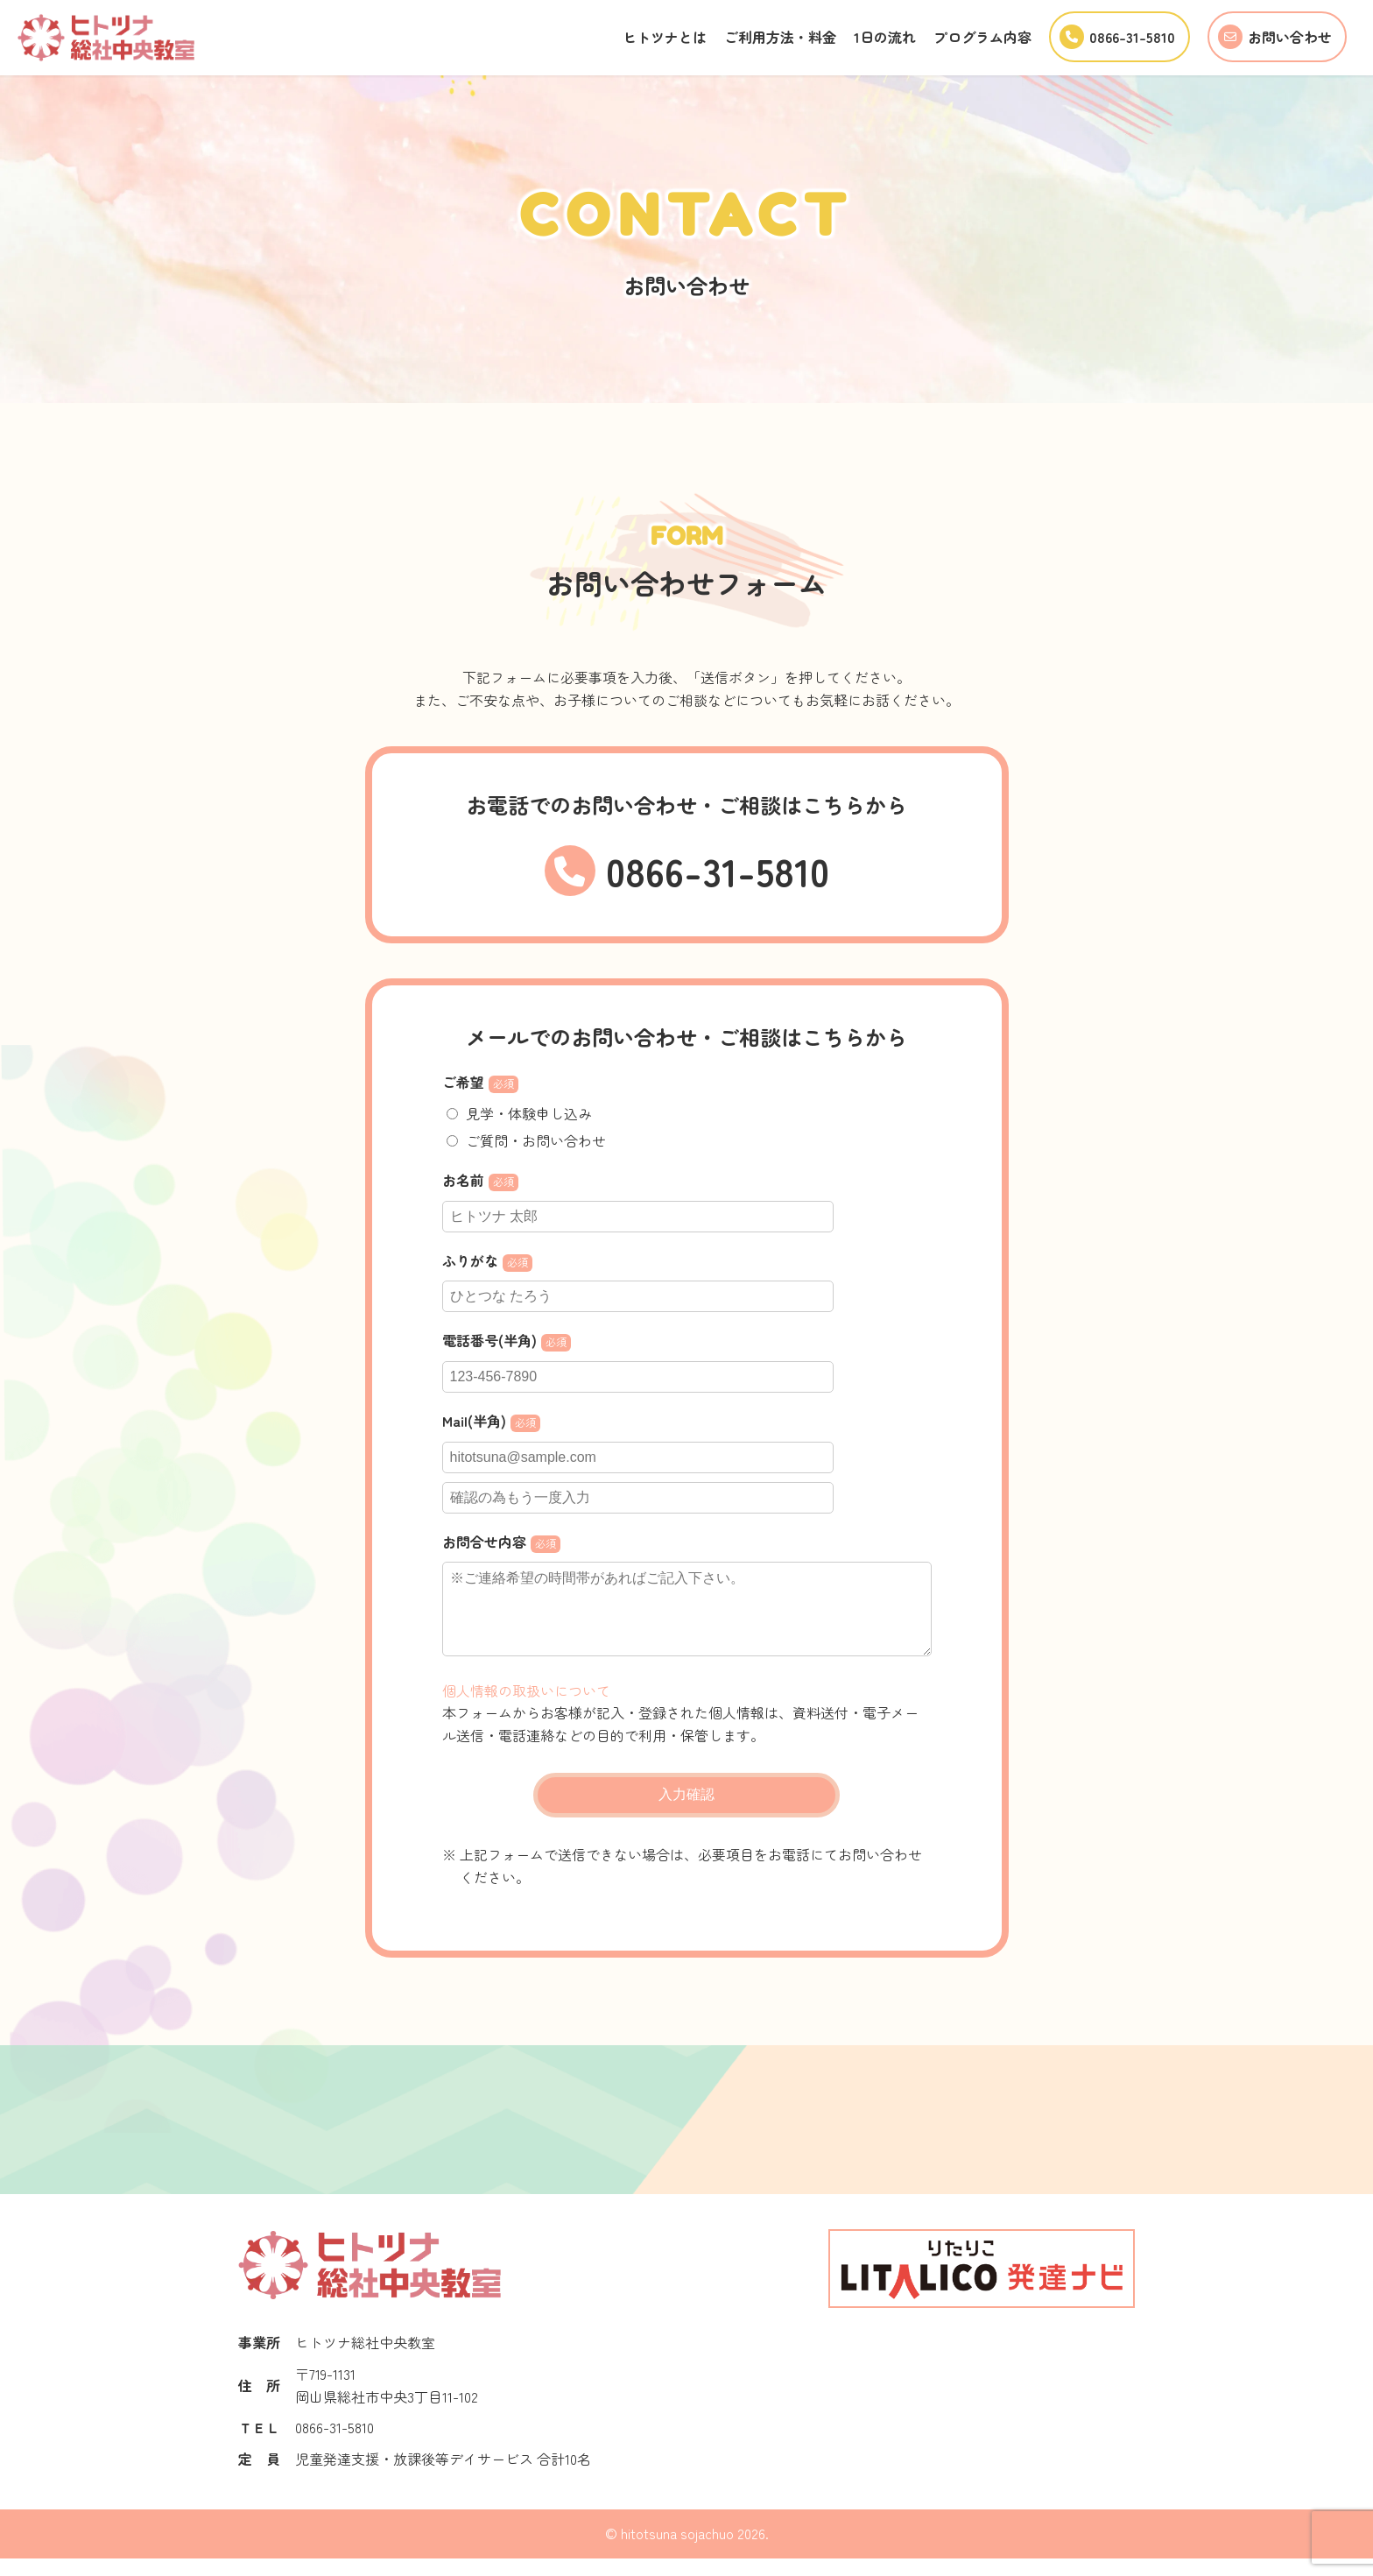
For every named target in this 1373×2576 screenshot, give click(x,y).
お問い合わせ (1273, 37)
